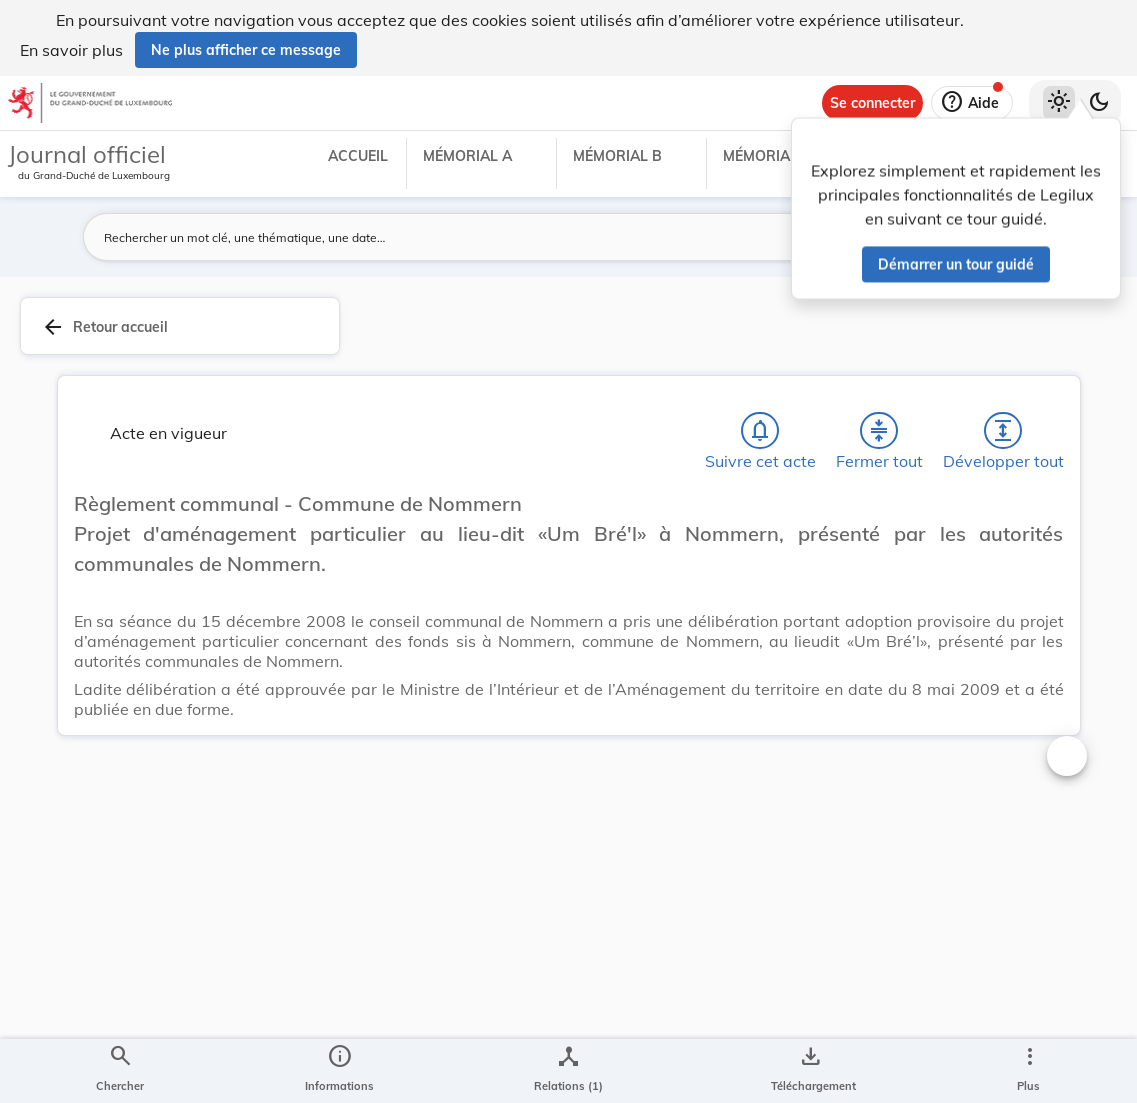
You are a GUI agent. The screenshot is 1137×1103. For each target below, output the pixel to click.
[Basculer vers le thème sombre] (1099, 103)
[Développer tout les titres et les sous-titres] (1003, 431)
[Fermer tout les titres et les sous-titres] (879, 431)
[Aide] (972, 103)
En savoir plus (71, 50)
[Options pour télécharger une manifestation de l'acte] (809, 1071)
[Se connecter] (872, 103)
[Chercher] (120, 1071)
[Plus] (1029, 1071)
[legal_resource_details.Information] (339, 1071)
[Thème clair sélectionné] (1059, 103)
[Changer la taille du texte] (1067, 756)
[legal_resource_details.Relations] (568, 1071)
